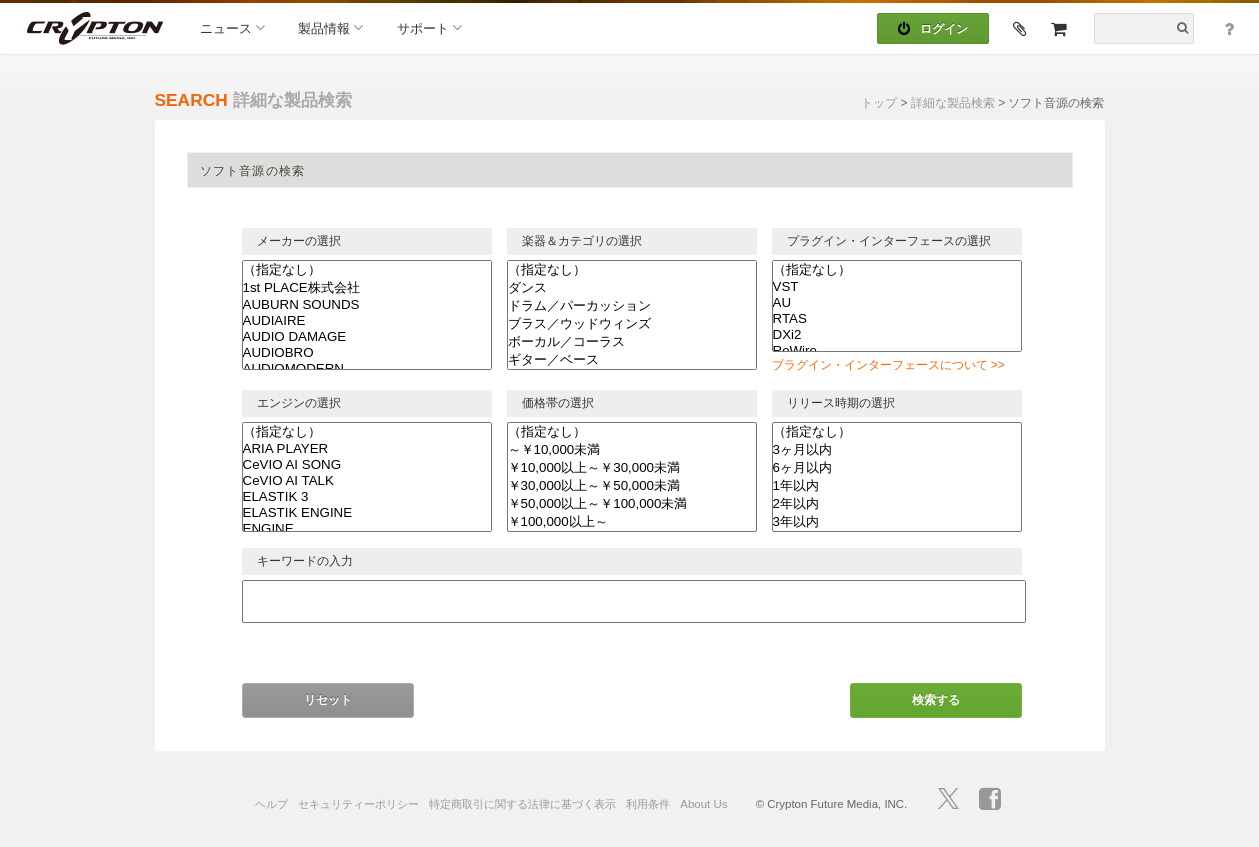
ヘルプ (271, 804)
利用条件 (648, 804)
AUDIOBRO (367, 353)
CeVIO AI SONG (367, 465)
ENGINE (367, 529)
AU (897, 303)
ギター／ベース (632, 360)
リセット (328, 700)
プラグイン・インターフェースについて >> (888, 365)
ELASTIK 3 (367, 497)
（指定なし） (367, 270)
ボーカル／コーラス (632, 342)
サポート (429, 27)
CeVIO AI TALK (367, 481)
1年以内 (897, 486)
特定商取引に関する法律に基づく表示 (522, 804)
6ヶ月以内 (897, 468)
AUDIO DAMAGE (367, 337)
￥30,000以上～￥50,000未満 (632, 486)
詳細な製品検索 (953, 103)
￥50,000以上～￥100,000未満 (632, 504)
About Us (703, 804)
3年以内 (897, 522)
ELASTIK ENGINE (367, 513)
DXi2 (897, 335)
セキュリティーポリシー (358, 804)
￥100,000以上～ (632, 522)
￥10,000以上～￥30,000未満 (632, 468)
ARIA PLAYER (367, 449)
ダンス (632, 288)
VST (897, 287)
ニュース (232, 27)
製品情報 (330, 27)
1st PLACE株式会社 (367, 288)
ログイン (933, 29)
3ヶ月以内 (897, 450)
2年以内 (897, 504)
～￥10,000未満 (632, 450)
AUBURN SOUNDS (367, 305)
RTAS (897, 319)
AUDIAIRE (367, 321)
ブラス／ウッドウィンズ (632, 324)
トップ (879, 103)
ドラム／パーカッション (632, 306)
